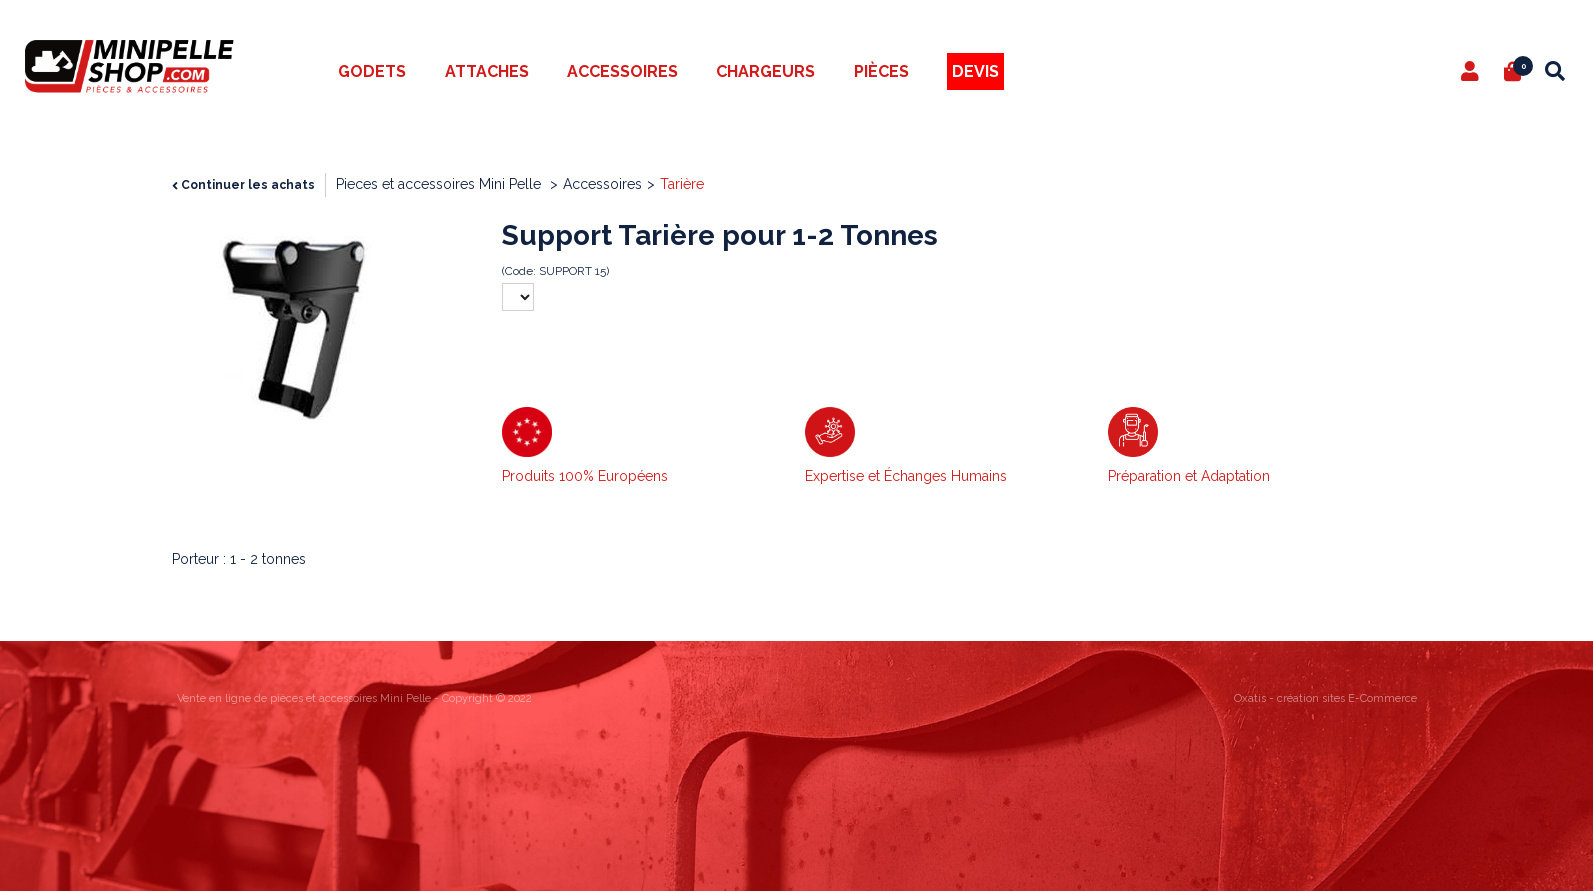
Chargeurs (765, 71)
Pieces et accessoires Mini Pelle (440, 184)
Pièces (881, 71)
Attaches (487, 71)
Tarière (682, 184)
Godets (372, 71)
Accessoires (622, 71)
